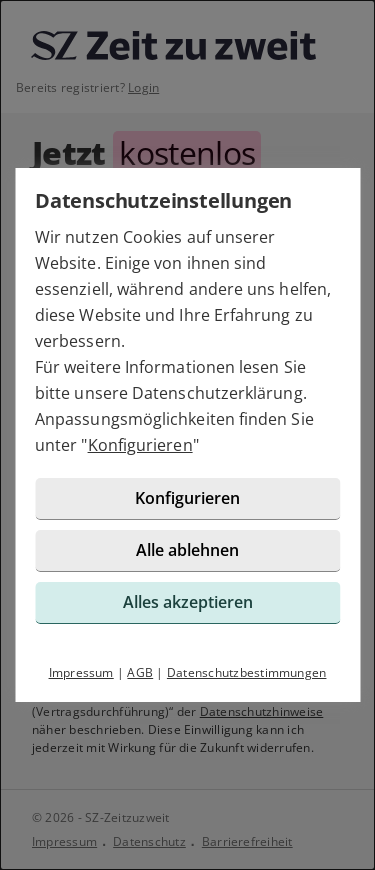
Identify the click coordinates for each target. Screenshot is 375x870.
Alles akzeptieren (188, 602)
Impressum (81, 672)
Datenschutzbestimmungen (247, 672)
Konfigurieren (140, 445)
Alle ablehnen (187, 550)
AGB (140, 672)
